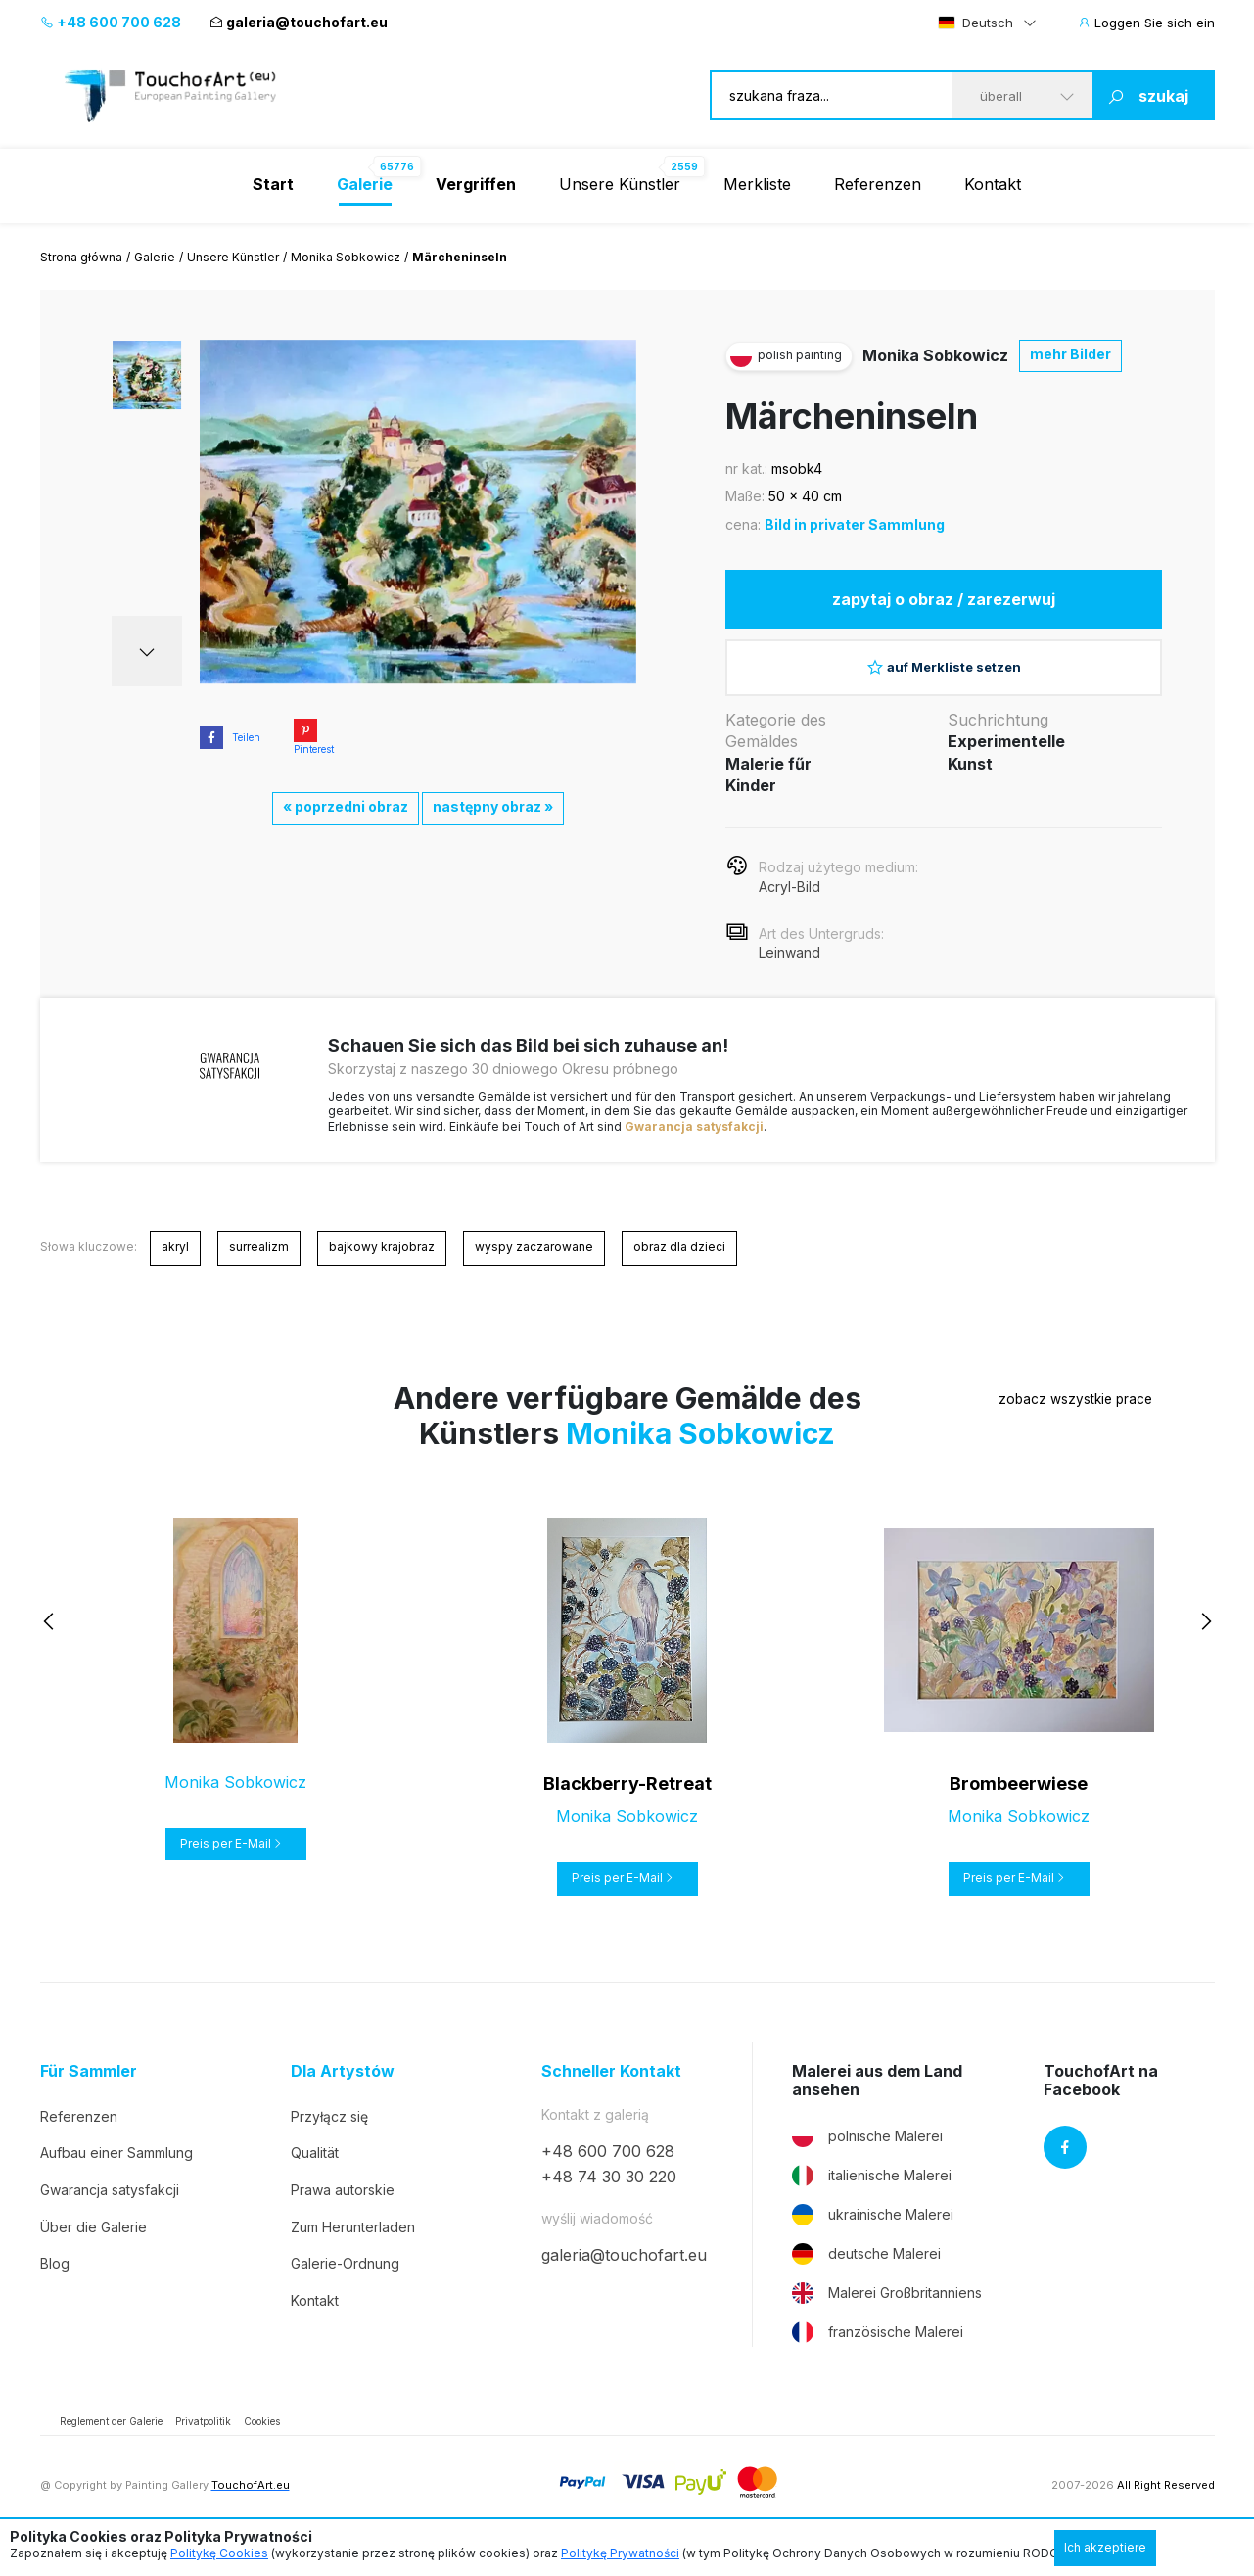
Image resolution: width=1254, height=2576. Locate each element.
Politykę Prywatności (620, 2553)
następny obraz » (493, 806)
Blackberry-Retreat (627, 1805)
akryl (175, 1268)
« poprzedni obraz (345, 806)
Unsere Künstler (619, 184)
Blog (55, 2284)
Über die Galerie (93, 2248)
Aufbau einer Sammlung (116, 2174)
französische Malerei (877, 2354)
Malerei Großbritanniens (887, 2314)
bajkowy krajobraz (382, 1268)
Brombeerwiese (1019, 1805)
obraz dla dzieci (679, 1268)
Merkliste (757, 184)
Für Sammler (88, 2093)
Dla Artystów (343, 2093)
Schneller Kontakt (611, 2093)
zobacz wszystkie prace (1018, 1421)
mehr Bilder (1070, 354)
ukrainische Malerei (872, 2236)
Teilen (230, 737)
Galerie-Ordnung (345, 2284)
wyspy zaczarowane (534, 1268)
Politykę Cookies (219, 2553)
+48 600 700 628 (110, 22)
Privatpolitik (203, 2443)
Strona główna (81, 257)
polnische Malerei (867, 2158)
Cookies (262, 2443)
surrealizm (259, 1268)
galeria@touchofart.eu (298, 22)
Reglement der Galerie (111, 2443)
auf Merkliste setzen (943, 680)
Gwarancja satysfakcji (694, 1148)
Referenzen (877, 184)
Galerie (154, 257)
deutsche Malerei (866, 2275)
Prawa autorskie (343, 2211)
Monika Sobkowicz (345, 257)
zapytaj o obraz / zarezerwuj (943, 603)
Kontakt (992, 184)
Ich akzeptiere (1105, 2547)
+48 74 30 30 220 (608, 2198)
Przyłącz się (329, 2138)
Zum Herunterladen (353, 2248)
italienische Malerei (872, 2197)
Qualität (315, 2174)
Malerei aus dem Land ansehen (877, 2102)
